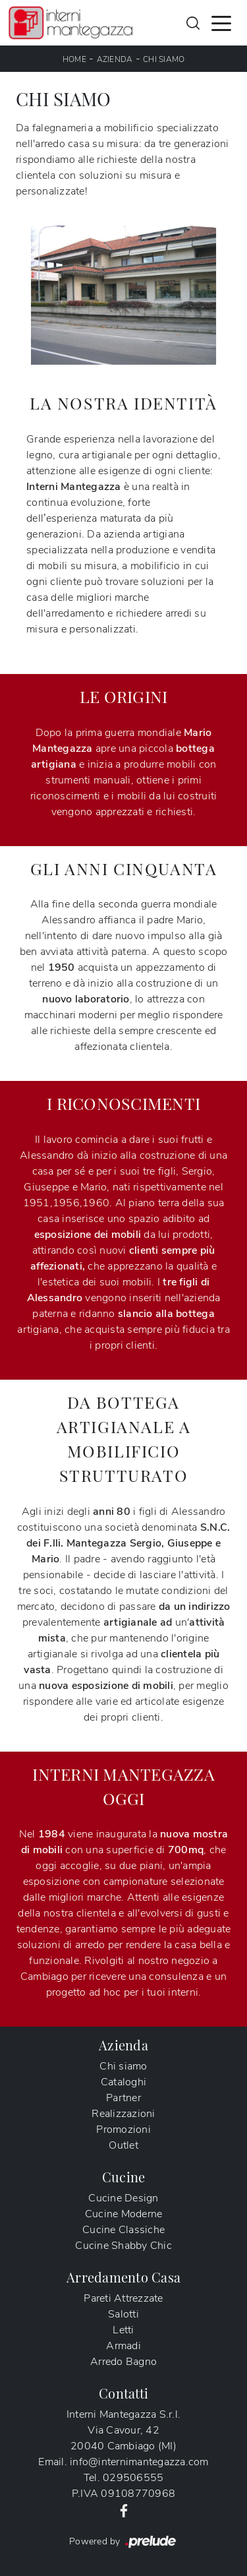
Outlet (123, 2145)
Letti (123, 2330)
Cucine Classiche (123, 2230)
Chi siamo (163, 59)
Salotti (123, 2314)
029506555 (133, 2477)
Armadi (123, 2346)
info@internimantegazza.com (139, 2462)
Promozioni (123, 2129)
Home (74, 59)
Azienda (115, 59)
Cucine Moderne (124, 2214)
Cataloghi (123, 2082)
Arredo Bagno (123, 2361)
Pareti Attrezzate (123, 2298)
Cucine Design (123, 2198)
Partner (123, 2098)
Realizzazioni (123, 2113)
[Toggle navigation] (221, 22)
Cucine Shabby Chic (123, 2245)
